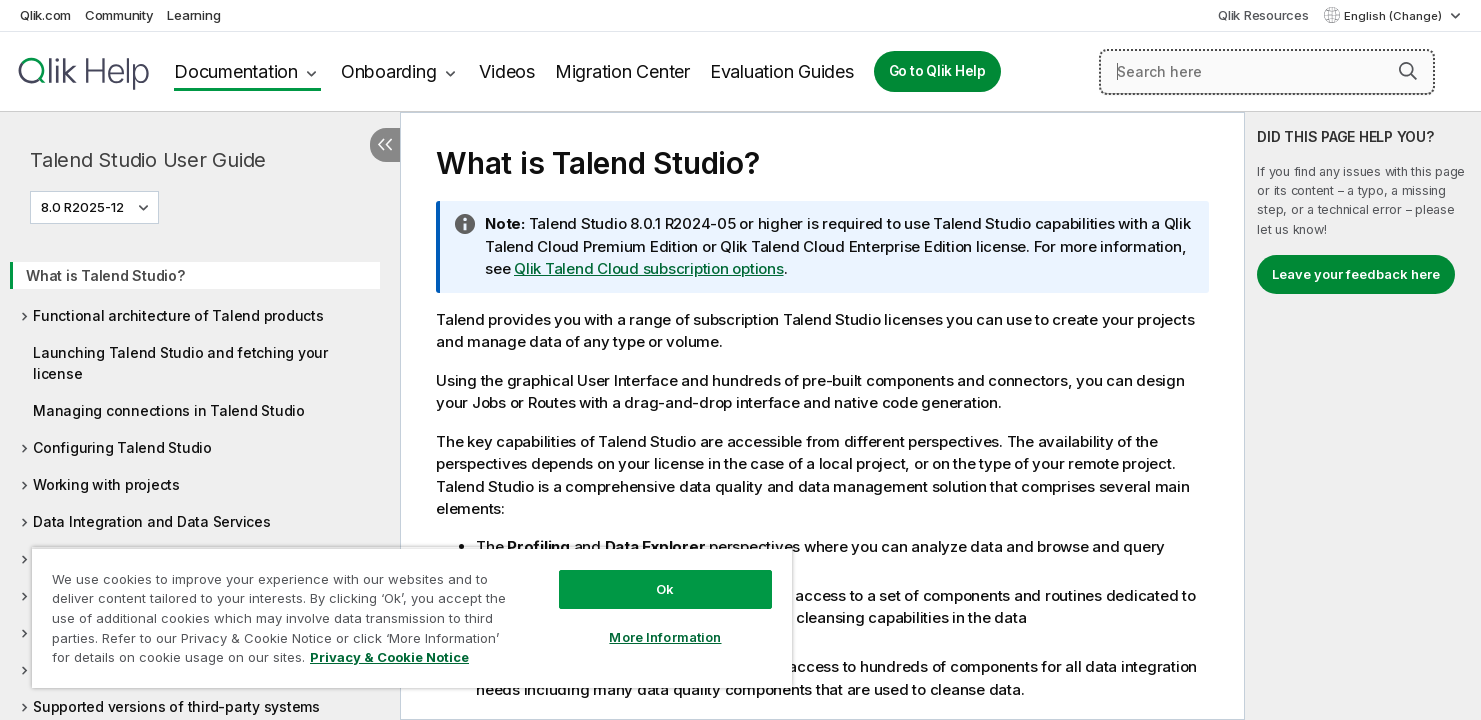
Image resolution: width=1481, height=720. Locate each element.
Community (119, 15)
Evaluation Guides (782, 71)
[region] (412, 617)
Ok (665, 589)
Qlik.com (45, 15)
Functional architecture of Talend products (178, 315)
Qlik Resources (1263, 15)
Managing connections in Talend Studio (169, 410)
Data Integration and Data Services (152, 521)
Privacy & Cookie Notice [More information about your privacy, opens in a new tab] (389, 657)
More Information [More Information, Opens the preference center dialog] (665, 637)
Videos (507, 71)
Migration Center (622, 71)
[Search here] (1267, 72)
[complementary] (1363, 416)
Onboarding (389, 71)
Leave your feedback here (1356, 274)
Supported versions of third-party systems (176, 706)
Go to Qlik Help (937, 71)
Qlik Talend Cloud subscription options (649, 268)
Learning (193, 15)
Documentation (236, 71)
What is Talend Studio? (105, 275)
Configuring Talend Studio (122, 447)
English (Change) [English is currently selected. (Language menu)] (1394, 16)
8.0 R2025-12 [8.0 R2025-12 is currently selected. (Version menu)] (84, 207)
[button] (1408, 71)
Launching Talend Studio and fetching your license (180, 363)
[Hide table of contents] (385, 145)
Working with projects (106, 484)
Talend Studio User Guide (148, 160)
